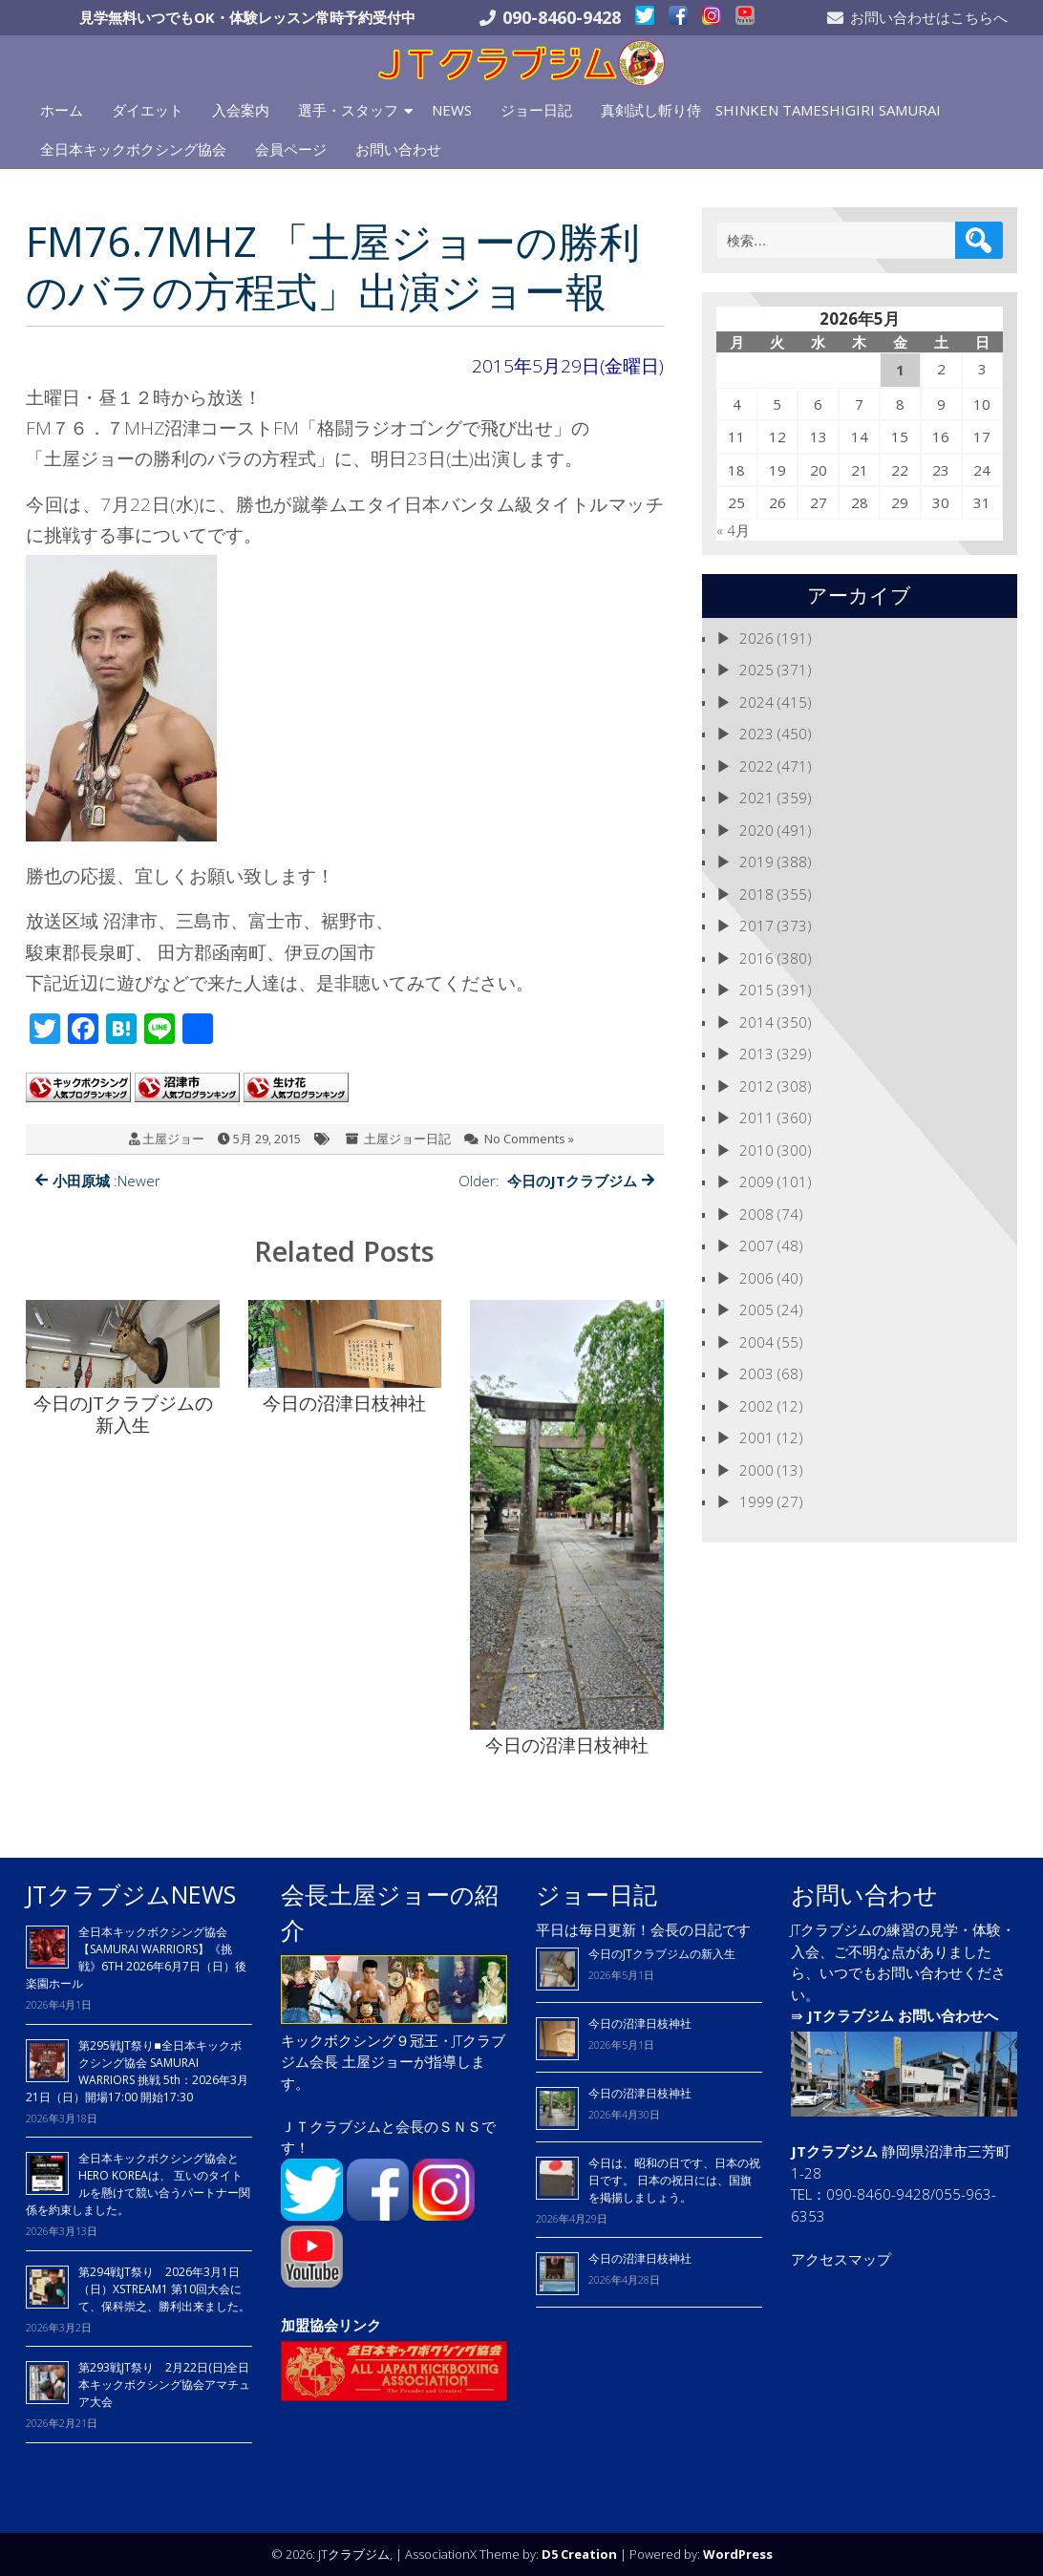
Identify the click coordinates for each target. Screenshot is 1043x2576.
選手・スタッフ (348, 109)
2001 (756, 1437)
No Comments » (529, 1138)
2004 (756, 1342)
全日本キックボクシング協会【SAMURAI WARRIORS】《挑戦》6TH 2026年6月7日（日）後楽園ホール (136, 1957)
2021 (756, 797)
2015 (756, 989)
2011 (756, 1117)
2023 (756, 733)
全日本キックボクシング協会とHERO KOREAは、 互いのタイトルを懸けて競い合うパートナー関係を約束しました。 (138, 2184)
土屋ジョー (173, 1138)
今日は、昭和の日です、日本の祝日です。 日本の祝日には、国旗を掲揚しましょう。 (674, 2180)
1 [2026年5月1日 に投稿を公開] (900, 369)
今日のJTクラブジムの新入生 (661, 1954)
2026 (756, 638)
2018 (756, 894)
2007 (756, 1245)
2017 (756, 925)
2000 (756, 1470)
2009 (756, 1181)
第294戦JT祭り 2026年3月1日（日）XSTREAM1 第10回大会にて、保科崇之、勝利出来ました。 (164, 2289)
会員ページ (291, 149)
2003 (756, 1373)
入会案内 (240, 109)
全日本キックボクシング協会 (133, 149)
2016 (756, 958)
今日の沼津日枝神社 (640, 2023)
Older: (556, 1180)
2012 (756, 1086)
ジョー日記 (536, 109)
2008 (756, 1214)
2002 (756, 1406)
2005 (756, 1309)
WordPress (738, 2554)
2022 (756, 766)
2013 (756, 1053)
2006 (756, 1278)
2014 (756, 1022)
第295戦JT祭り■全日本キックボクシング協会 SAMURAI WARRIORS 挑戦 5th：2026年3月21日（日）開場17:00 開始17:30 (137, 2071)
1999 (756, 1501)
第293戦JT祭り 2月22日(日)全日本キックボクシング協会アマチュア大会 (164, 2384)
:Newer (97, 1180)
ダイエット (147, 109)
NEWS (452, 109)
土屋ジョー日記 (407, 1138)
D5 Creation (579, 2554)
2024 (756, 702)
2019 (756, 861)
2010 (756, 1150)
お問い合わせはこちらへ (929, 17)
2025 (756, 669)
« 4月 (733, 530)
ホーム (61, 109)
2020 (756, 830)
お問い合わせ (398, 149)
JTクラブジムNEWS (131, 1894)
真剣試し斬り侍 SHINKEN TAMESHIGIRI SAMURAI (771, 109)
